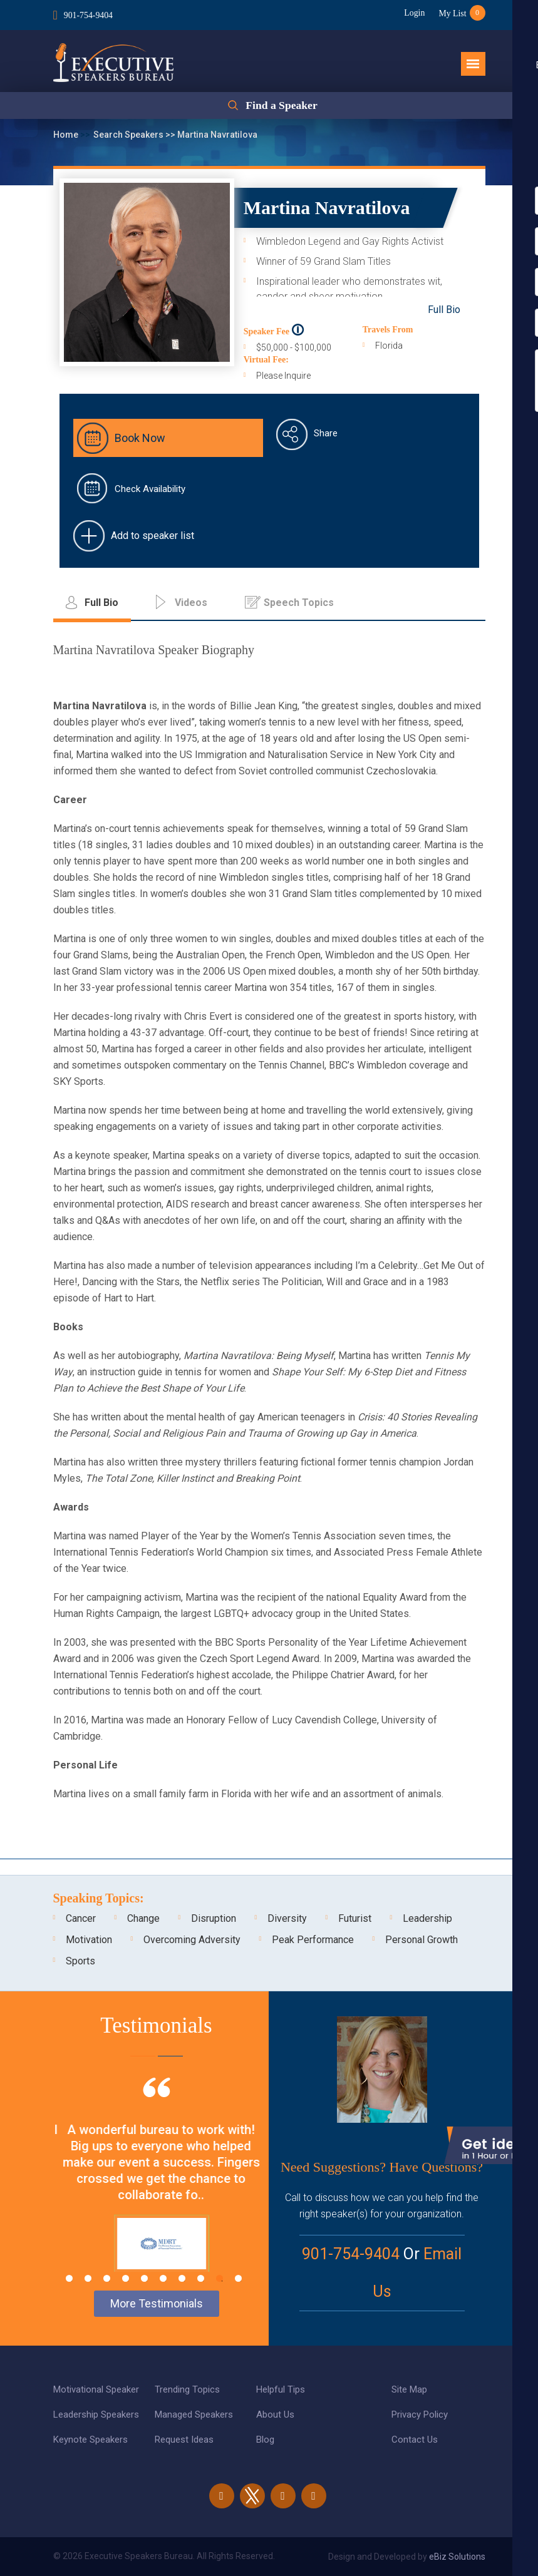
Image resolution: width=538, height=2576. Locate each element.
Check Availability (150, 489)
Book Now (140, 437)
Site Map (409, 2389)
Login (411, 13)
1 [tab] (69, 2278)
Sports (80, 1961)
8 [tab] (200, 2278)
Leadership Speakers (96, 2414)
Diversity (287, 1918)
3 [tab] (106, 2278)
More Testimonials (156, 2303)
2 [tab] (88, 2278)
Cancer (81, 1918)
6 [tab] (163, 2278)
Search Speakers (129, 135)
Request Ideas (184, 2439)
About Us (275, 2414)
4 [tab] (125, 2278)
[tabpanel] (156, 2172)
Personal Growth (421, 1940)
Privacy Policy (419, 2414)
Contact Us (414, 2439)
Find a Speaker (281, 106)
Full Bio (444, 310)
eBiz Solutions (457, 2557)
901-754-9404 (88, 14)
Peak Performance (313, 1940)
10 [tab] (238, 2278)
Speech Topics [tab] (299, 602)
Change (143, 1918)
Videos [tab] (191, 602)
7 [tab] (181, 2278)
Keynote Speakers (90, 2439)
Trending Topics (187, 2389)
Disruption (213, 1918)
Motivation (89, 1940)
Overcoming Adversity (192, 1940)
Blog (265, 2439)
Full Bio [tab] (101, 602)
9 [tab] (219, 2278)
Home (66, 135)
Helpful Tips (280, 2389)
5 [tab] (144, 2278)
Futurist (354, 1918)
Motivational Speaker (96, 2389)
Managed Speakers (194, 2414)
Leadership (427, 1918)
